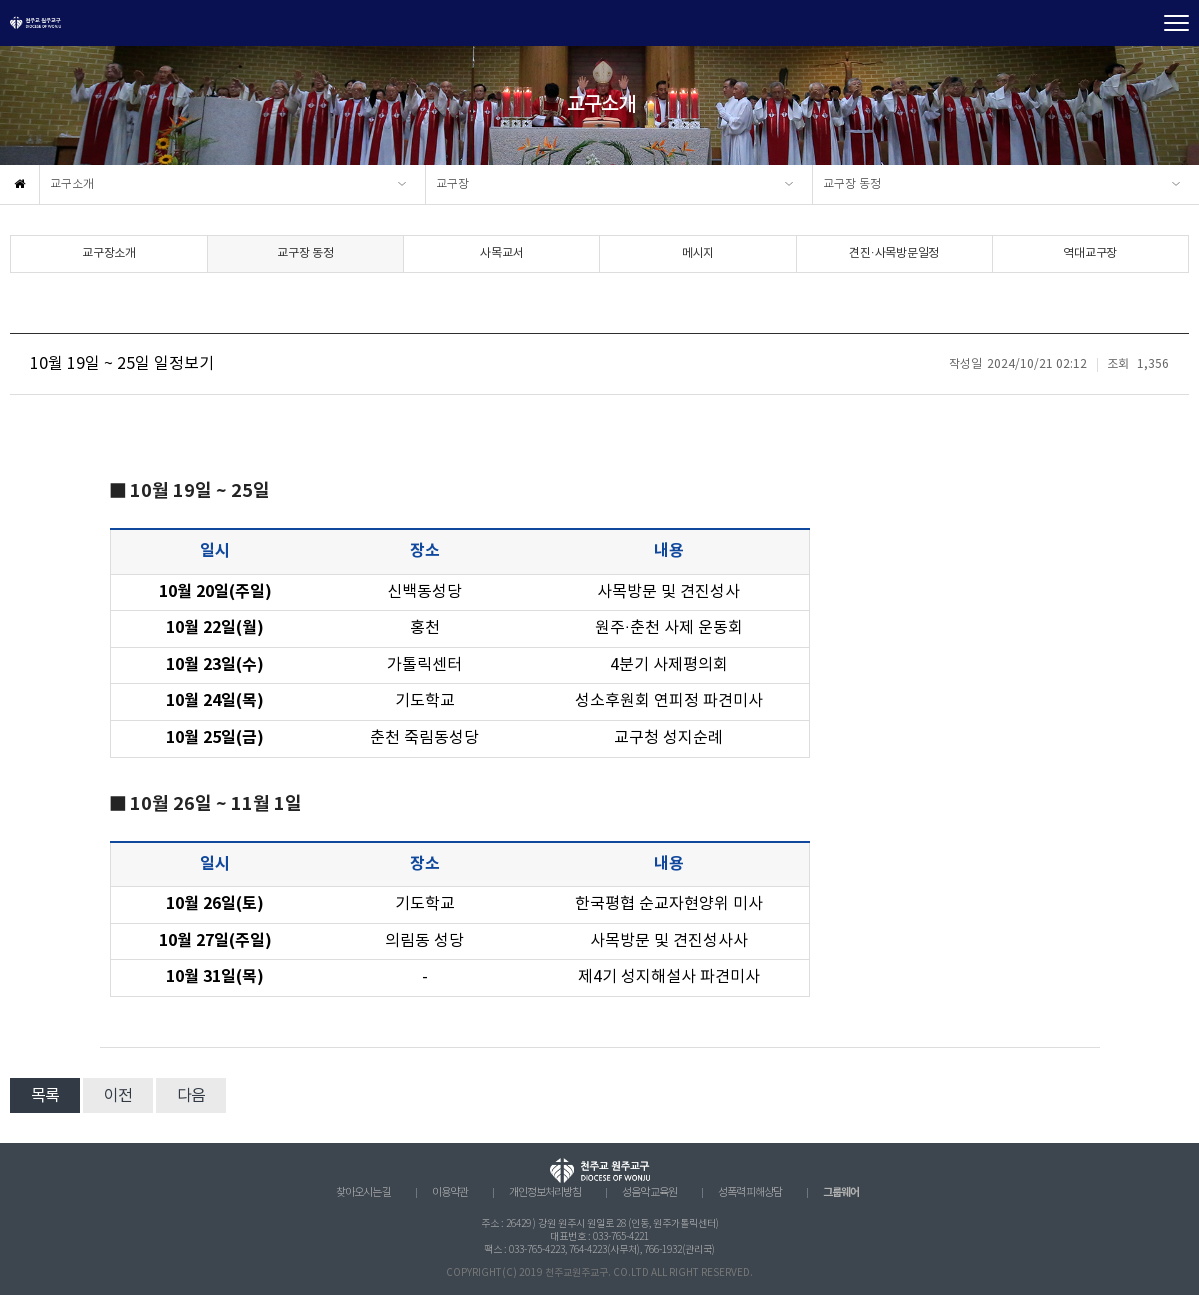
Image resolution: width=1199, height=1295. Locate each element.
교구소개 (72, 184)
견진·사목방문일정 (894, 253)
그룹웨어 (841, 1192)
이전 (118, 1096)
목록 (45, 1096)
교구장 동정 (852, 184)
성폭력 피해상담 (750, 1193)
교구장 (452, 184)
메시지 (698, 253)
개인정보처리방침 (545, 1193)
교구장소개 (109, 253)
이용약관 (450, 1193)
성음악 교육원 (649, 1193)
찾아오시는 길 (363, 1193)
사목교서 (501, 253)
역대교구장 (1090, 253)
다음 (191, 1096)
